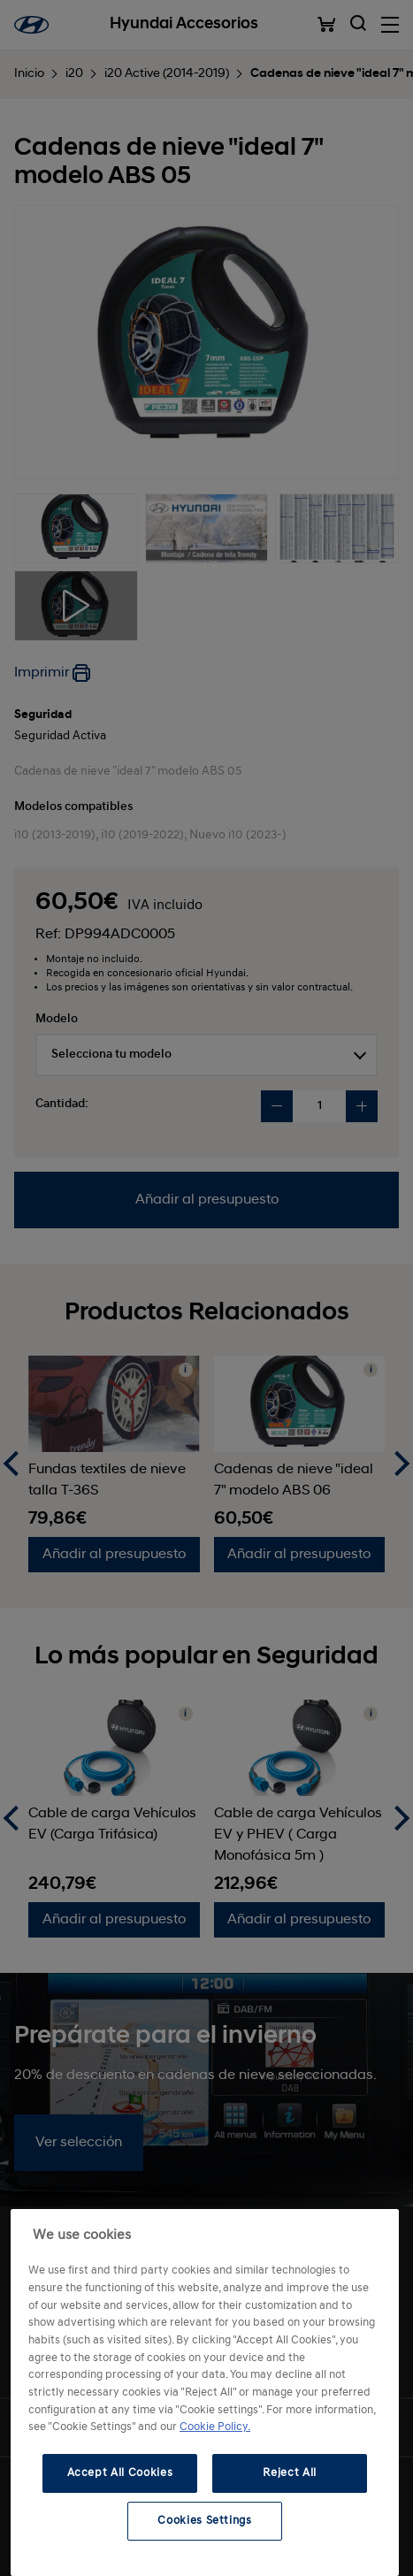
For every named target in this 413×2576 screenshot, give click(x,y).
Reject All (290, 2473)
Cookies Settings (204, 2520)
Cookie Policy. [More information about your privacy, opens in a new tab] (215, 2427)
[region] (205, 2392)
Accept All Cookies (120, 2473)
